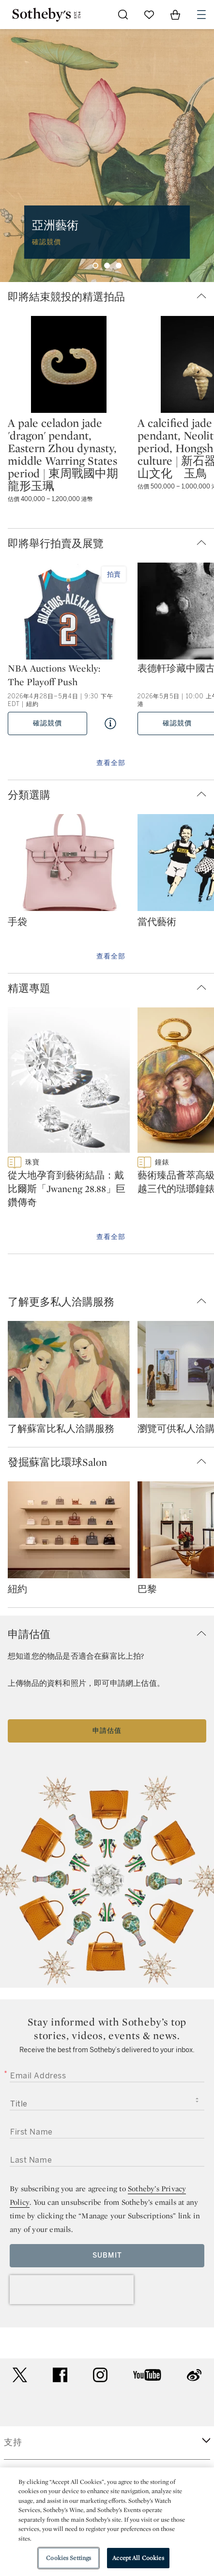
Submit (107, 2255)
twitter (20, 2375)
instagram (100, 2375)
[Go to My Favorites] (149, 14)
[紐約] (69, 1531)
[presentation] (72, 2289)
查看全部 (110, 763)
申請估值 (107, 1731)
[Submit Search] (123, 14)
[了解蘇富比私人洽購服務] (69, 1371)
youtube (147, 2375)
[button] (111, 297)
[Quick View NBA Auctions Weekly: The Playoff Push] (110, 723)
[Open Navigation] (201, 14)
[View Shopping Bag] (175, 14)
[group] (107, 155)
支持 (13, 2442)
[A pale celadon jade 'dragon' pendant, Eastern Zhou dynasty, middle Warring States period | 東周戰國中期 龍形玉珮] (69, 364)
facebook (60, 2375)
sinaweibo (194, 2375)
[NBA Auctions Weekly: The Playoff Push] (69, 612)
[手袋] (69, 864)
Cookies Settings (68, 2558)
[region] (107, 2521)
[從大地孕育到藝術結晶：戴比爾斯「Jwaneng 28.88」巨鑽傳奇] (69, 1082)
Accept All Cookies (138, 2558)
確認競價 (47, 723)
